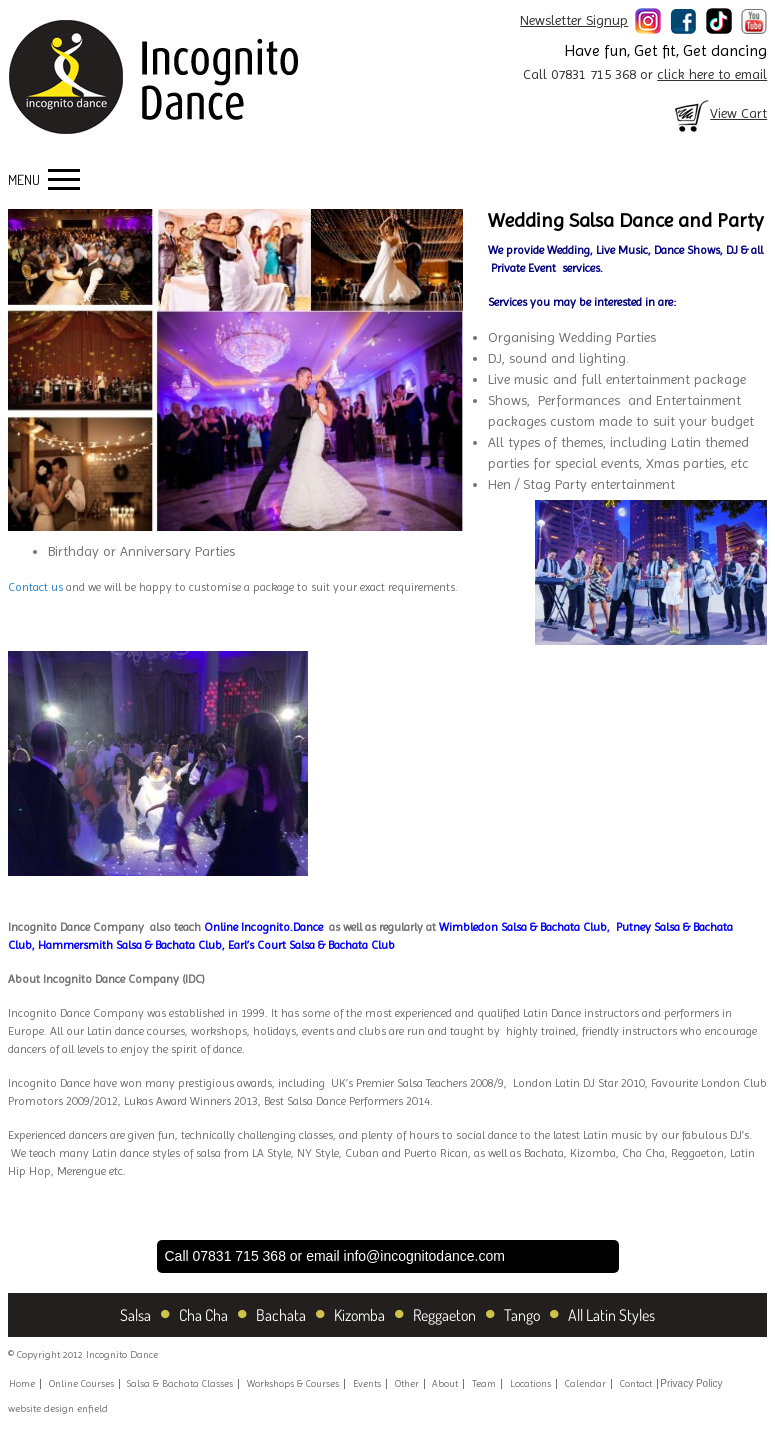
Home (22, 1383)
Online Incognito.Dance (263, 927)
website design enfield (58, 1408)
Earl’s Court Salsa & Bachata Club (311, 945)
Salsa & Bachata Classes (180, 1383)
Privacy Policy (691, 1383)
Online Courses (81, 1383)
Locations (530, 1383)
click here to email (712, 74)
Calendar (585, 1383)
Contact (636, 1383)
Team (484, 1383)
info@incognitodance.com (424, 1256)
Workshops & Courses (293, 1383)
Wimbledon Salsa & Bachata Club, (526, 927)
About (445, 1383)
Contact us (35, 587)
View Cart (719, 113)
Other (407, 1383)
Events (367, 1383)
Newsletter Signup (574, 20)
